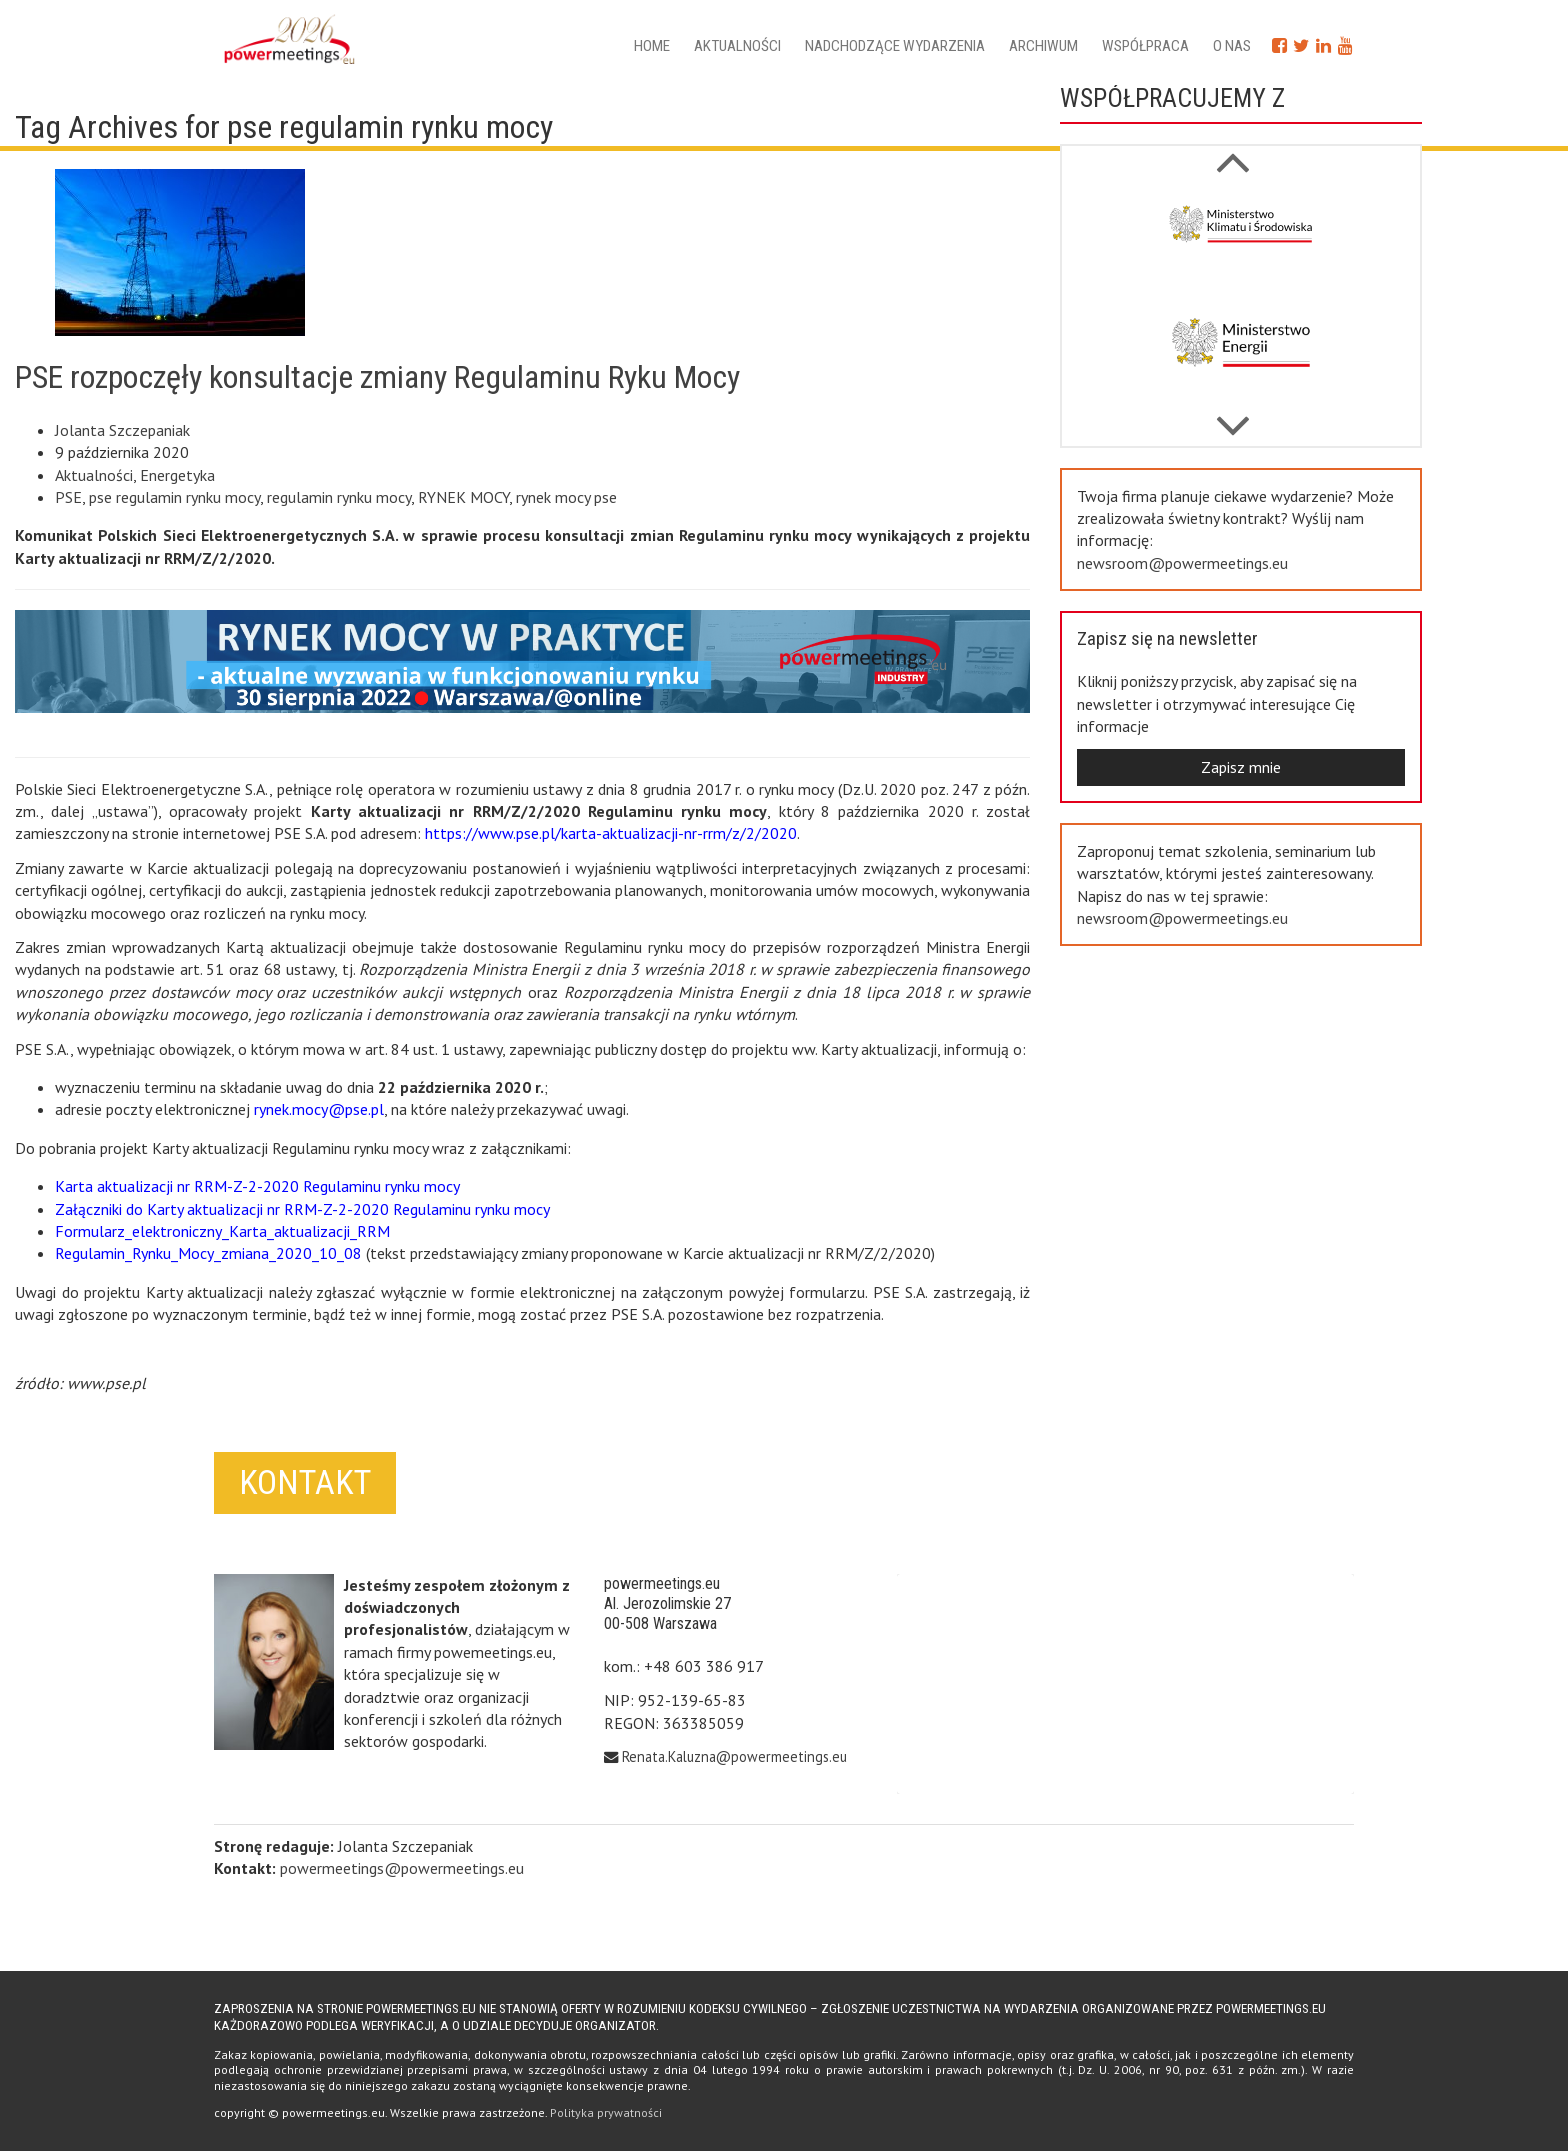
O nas (1232, 46)
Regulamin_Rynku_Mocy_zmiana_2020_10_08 (208, 1253)
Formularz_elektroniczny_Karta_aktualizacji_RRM (222, 1231)
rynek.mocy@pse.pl (319, 1109)
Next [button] (1233, 152)
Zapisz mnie (1241, 767)
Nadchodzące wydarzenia (895, 46)
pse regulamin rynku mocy (174, 497)
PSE (68, 497)
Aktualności (737, 46)
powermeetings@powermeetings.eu (402, 1868)
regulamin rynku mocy (339, 497)
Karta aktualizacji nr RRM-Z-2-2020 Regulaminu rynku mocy (257, 1186)
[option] (1241, 241)
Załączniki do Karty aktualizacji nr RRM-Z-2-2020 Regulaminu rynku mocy (302, 1209)
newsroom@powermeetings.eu (1182, 563)
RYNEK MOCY (463, 497)
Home (652, 46)
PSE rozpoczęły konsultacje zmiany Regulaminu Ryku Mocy (377, 377)
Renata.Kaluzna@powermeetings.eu (734, 1756)
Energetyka (177, 475)
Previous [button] (1233, 416)
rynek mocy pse (566, 497)
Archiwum (1043, 46)
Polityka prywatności (606, 2112)
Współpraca (1145, 46)
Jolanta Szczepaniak (122, 430)
